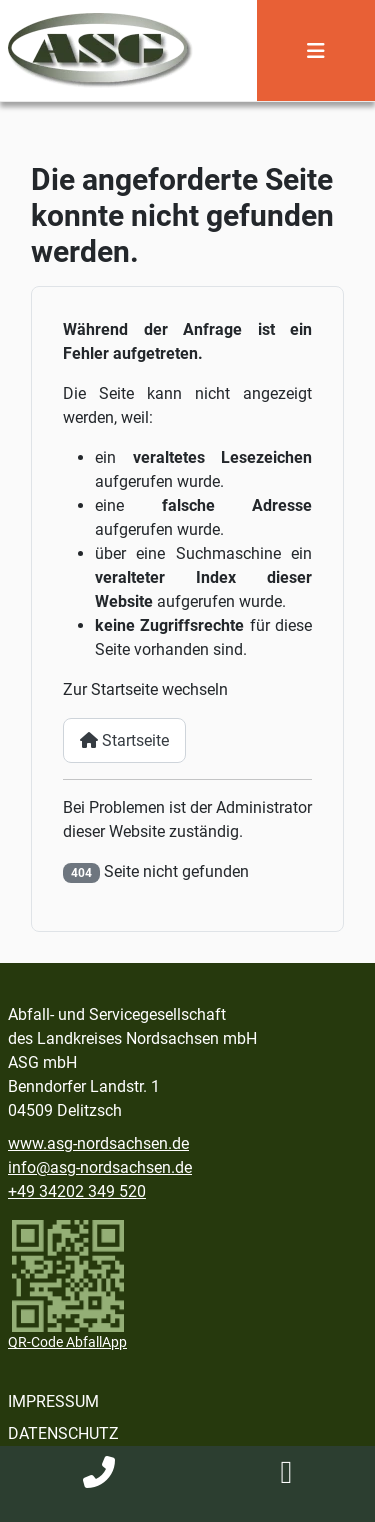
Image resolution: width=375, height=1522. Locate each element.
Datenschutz (63, 1433)
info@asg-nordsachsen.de (100, 1167)
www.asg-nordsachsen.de (98, 1143)
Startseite (124, 740)
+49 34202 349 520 (77, 1191)
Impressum (53, 1401)
